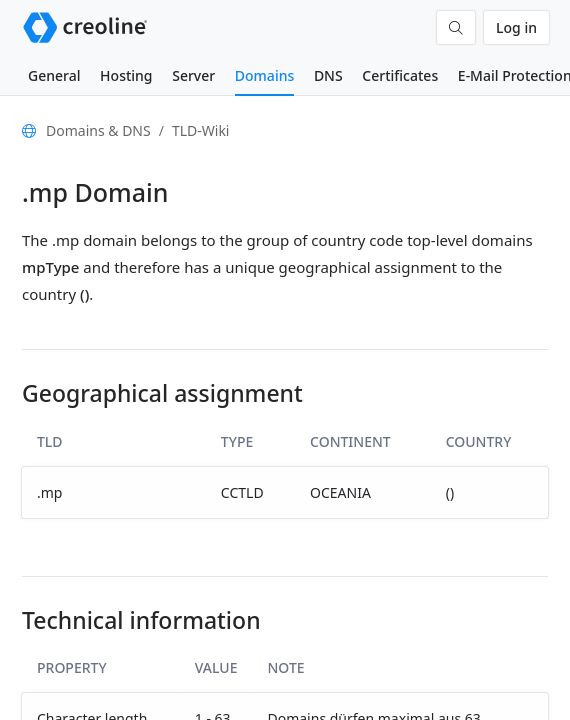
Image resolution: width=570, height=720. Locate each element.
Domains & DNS (98, 130)
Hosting (126, 75)
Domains (264, 75)
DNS (328, 75)
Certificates (400, 75)
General (54, 75)
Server (193, 75)
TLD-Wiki (201, 130)
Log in (516, 27)
